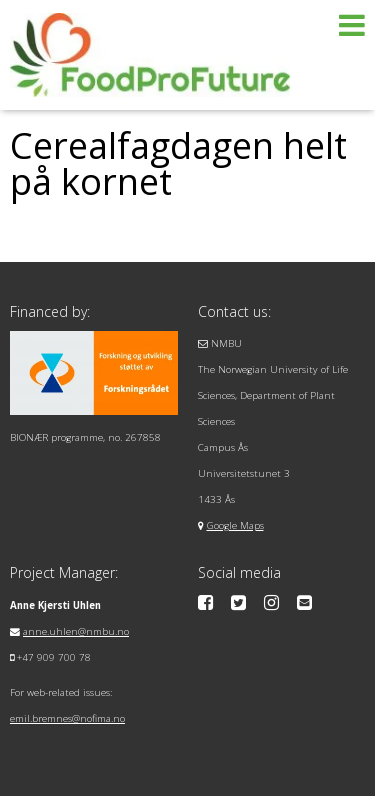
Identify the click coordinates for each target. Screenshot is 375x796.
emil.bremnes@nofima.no (67, 718)
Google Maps (235, 525)
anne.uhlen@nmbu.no (76, 631)
